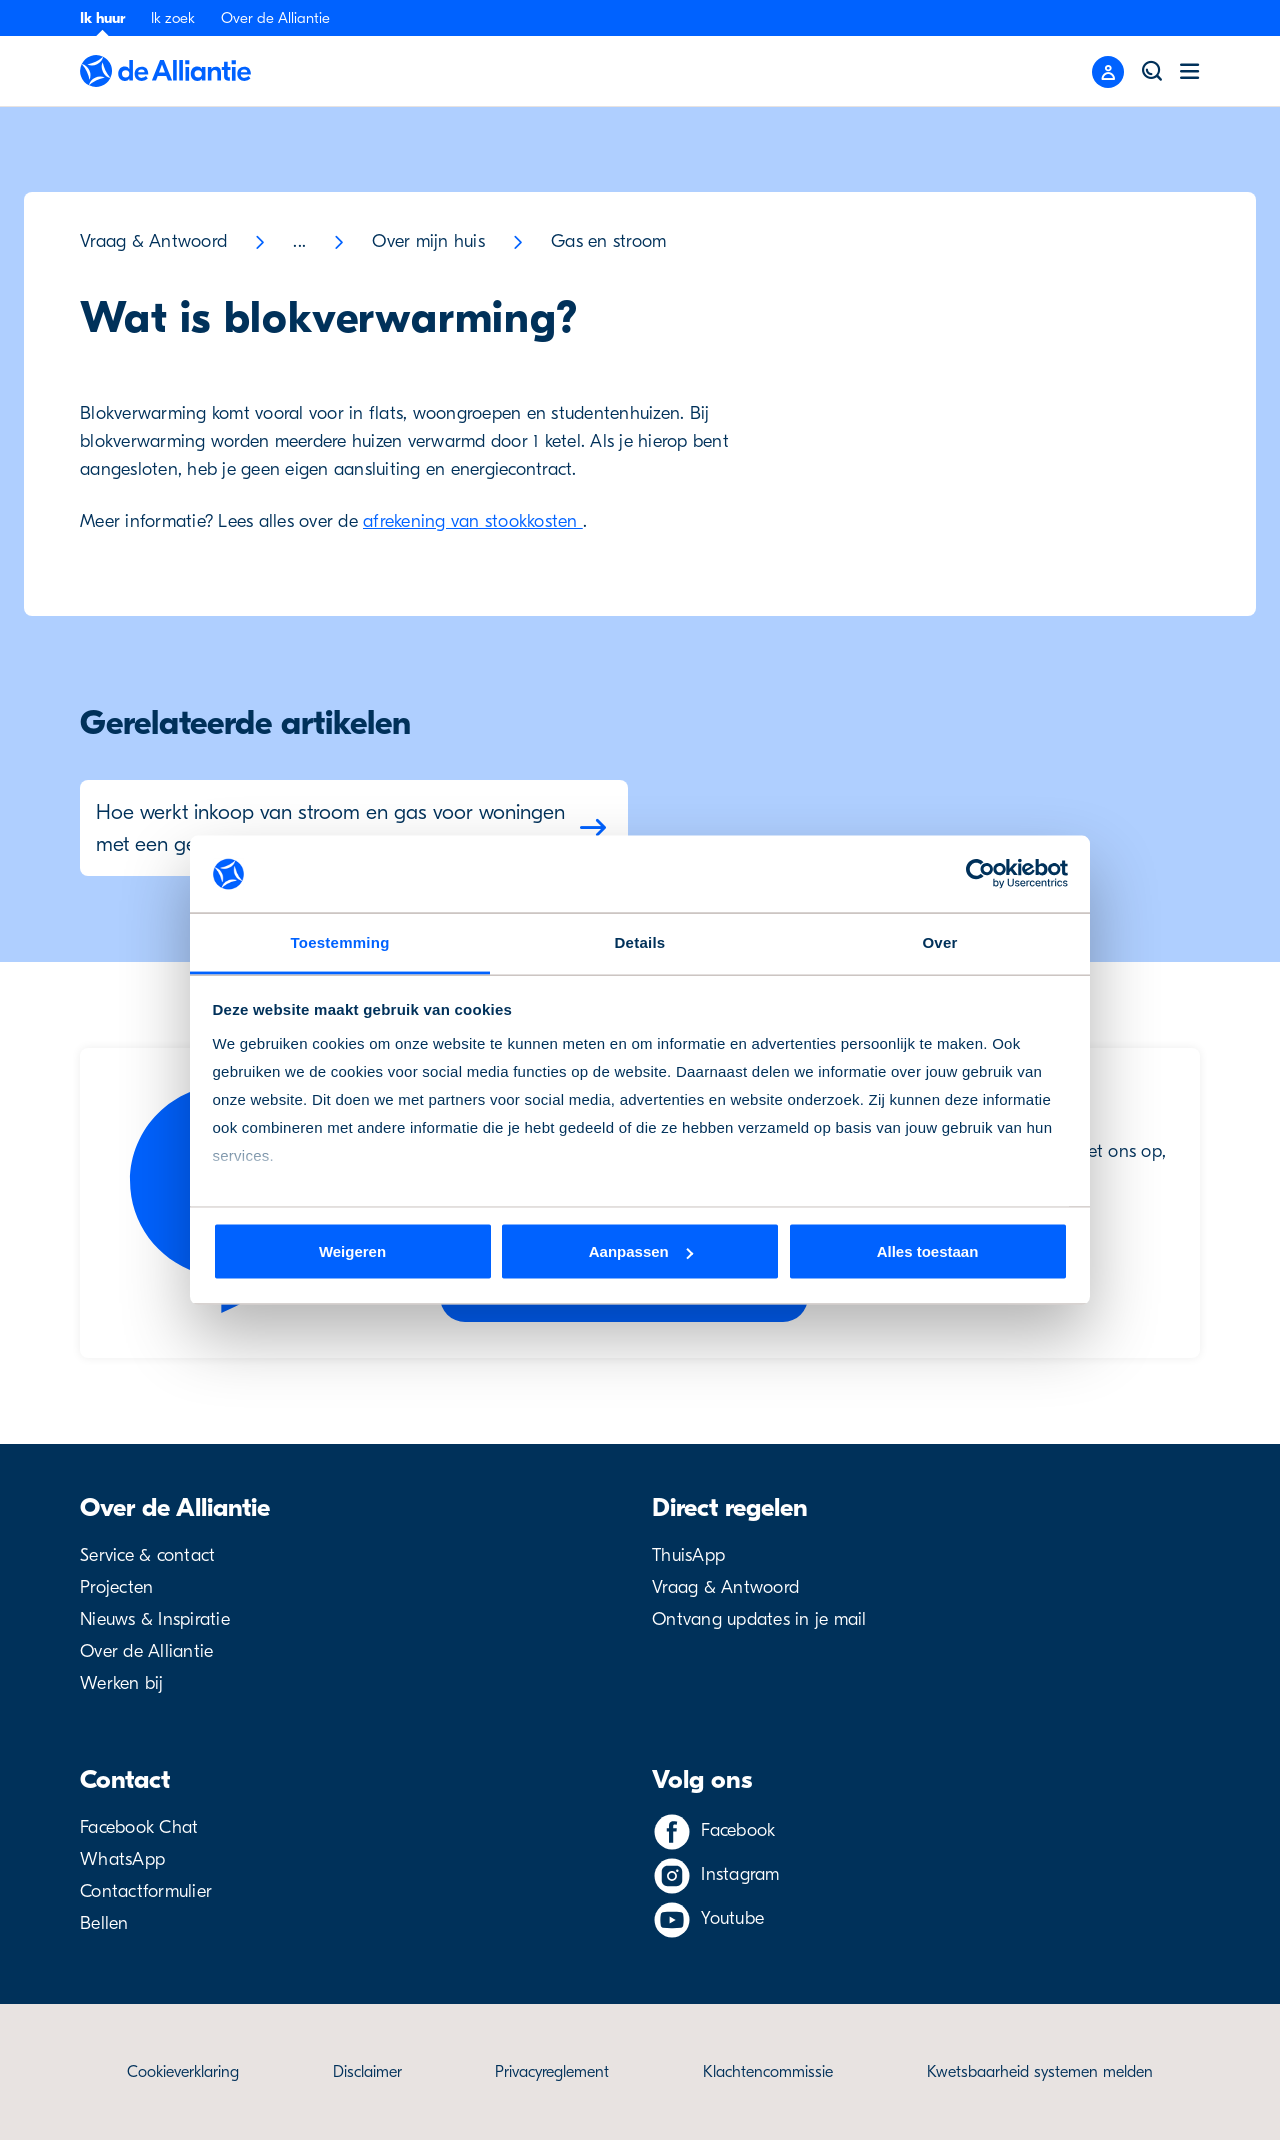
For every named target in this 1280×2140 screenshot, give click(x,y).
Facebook (738, 1830)
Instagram (740, 1874)
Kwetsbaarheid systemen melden (1040, 2072)
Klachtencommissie (768, 2072)
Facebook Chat (139, 1827)
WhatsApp (122, 1859)
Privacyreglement (552, 2072)
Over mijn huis (428, 241)
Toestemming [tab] (339, 941)
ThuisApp (688, 1555)
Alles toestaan (928, 1251)
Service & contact (147, 1555)
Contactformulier (146, 1891)
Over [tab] (939, 941)
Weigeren (352, 1251)
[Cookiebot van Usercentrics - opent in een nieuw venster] (980, 874)
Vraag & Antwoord (153, 241)
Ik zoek (173, 18)
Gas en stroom (608, 241)
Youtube (732, 1918)
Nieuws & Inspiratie (155, 1619)
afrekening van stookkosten (473, 521)
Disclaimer (367, 2072)
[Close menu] (1108, 72)
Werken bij (122, 1683)
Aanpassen (641, 1251)
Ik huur (102, 18)
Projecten (116, 1587)
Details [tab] (640, 941)
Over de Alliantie (275, 18)
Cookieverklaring (183, 2072)
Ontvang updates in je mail (759, 1619)
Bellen (104, 1923)
